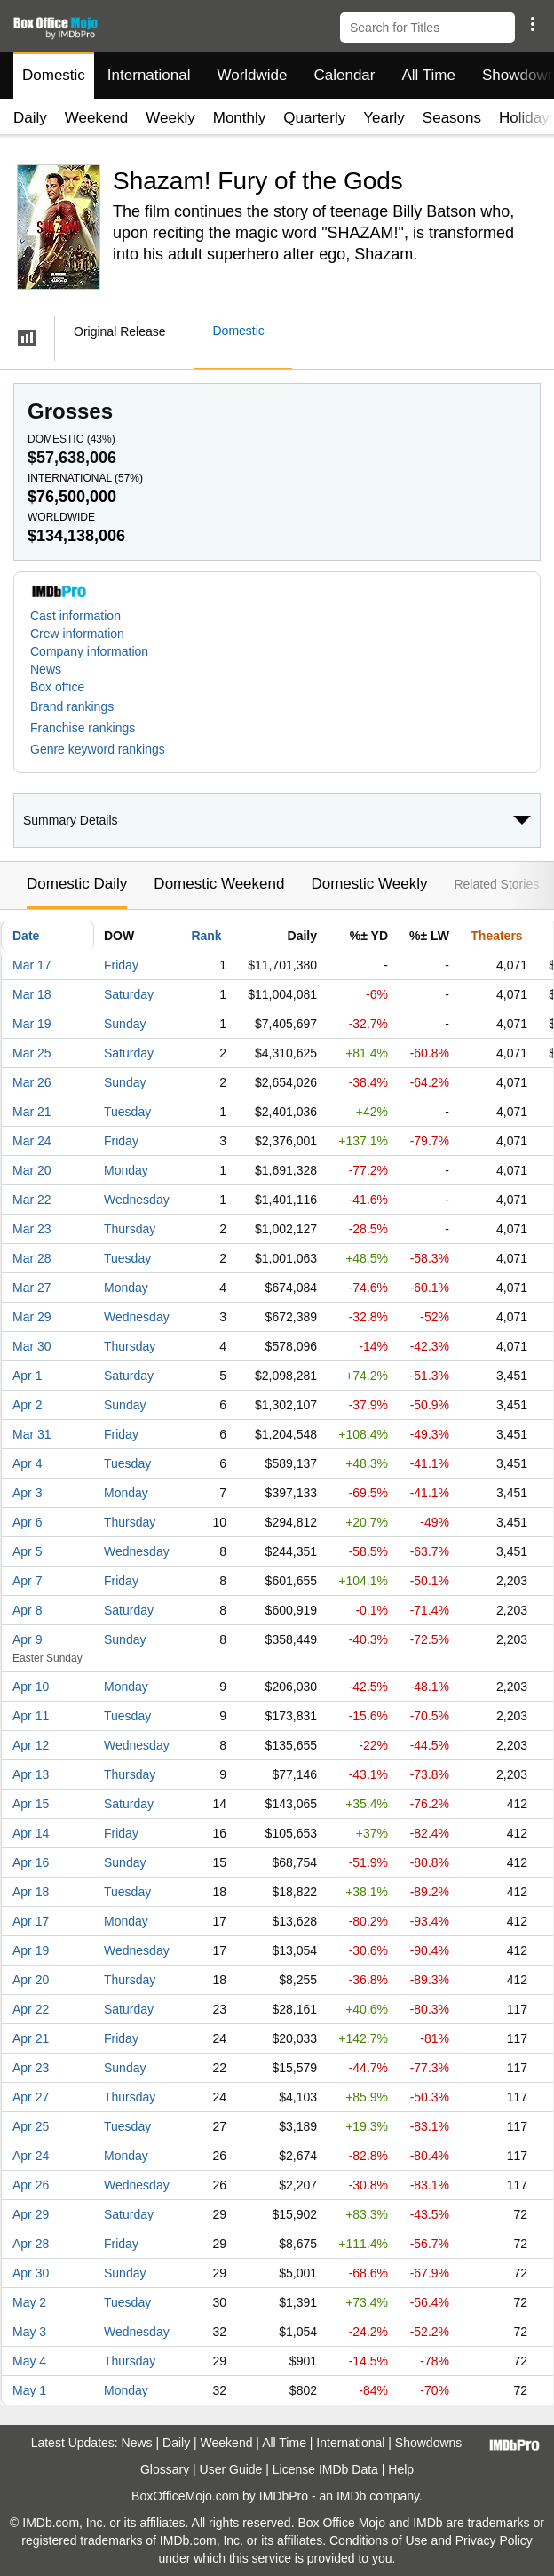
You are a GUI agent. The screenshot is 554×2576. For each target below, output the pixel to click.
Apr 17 (30, 1921)
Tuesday (127, 1112)
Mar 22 (31, 1199)
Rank (206, 936)
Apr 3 (27, 1493)
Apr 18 (30, 1892)
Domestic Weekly (369, 883)
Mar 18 (31, 994)
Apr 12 (30, 1745)
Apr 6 (27, 1522)
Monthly (239, 117)
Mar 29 (31, 1317)
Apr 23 (30, 2068)
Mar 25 (31, 1053)
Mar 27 (31, 1287)
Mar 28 (31, 1258)
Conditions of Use (378, 2540)
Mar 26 (31, 1082)
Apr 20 (30, 1980)
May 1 (29, 2390)
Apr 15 (30, 1804)
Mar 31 (31, 1434)
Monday (126, 1170)
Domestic (53, 75)
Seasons (452, 117)
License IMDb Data (325, 2469)
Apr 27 (30, 2097)
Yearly (384, 117)
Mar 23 (31, 1229)
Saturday (129, 994)
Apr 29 (30, 2214)
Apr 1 (27, 1375)
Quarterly (314, 117)
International (149, 75)
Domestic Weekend (219, 883)
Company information (89, 651)
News (45, 669)
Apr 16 (30, 1862)
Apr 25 (30, 2126)
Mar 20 (31, 1170)
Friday (121, 965)
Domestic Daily (77, 883)
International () (85, 478)
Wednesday (137, 1199)
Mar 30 (31, 1346)
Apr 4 (27, 1463)
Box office (57, 687)
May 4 (29, 2361)
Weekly (170, 117)
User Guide (231, 2469)
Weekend (97, 117)
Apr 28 (30, 2244)
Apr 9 (27, 1639)
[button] (532, 24)
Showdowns (429, 2443)
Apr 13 (30, 1774)
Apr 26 (30, 2185)
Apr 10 (30, 1686)
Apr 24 (30, 2156)
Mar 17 (31, 965)
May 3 (29, 2332)
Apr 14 (30, 1833)
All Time (428, 75)
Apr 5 (27, 1551)
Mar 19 (31, 1024)
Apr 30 (30, 2273)
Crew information (77, 633)
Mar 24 (31, 1141)
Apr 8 (27, 1610)
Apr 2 (27, 1405)
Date (25, 936)
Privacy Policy (494, 2540)
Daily (30, 117)
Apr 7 (27, 1581)
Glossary (164, 2469)
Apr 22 (30, 2009)
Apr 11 (30, 1716)
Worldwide (252, 75)
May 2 (29, 2302)
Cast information (75, 616)
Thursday (129, 1229)
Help (401, 2469)
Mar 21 (31, 1112)
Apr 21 (30, 2038)
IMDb (351, 2496)
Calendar (345, 75)
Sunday (125, 1024)
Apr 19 (30, 1950)
